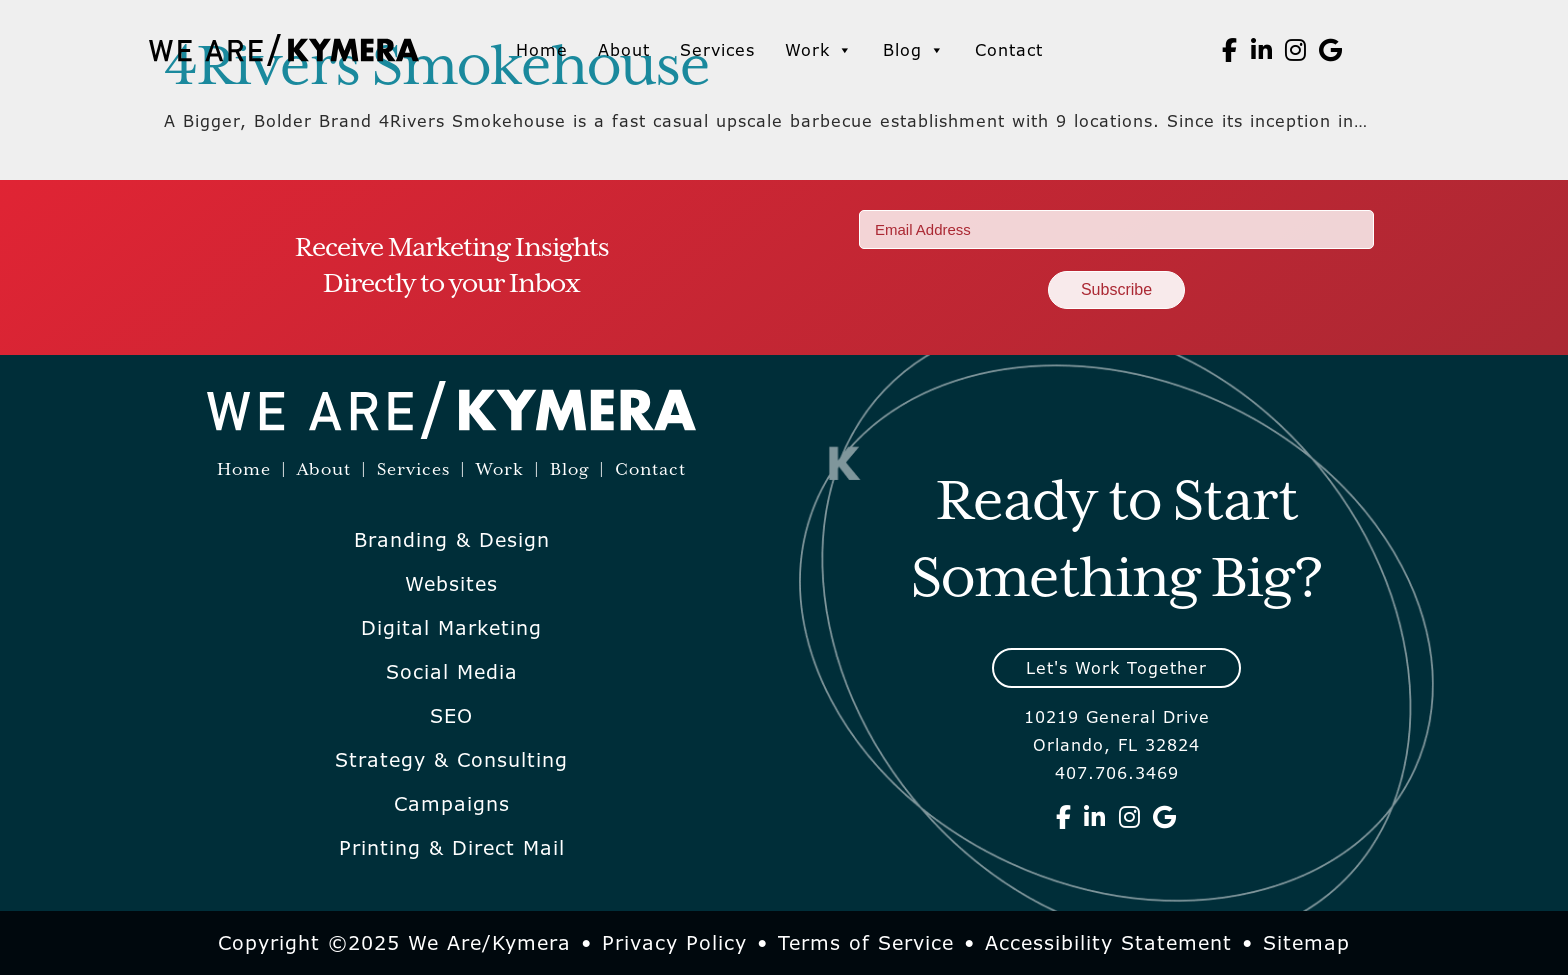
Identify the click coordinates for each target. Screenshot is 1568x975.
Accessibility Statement (1108, 943)
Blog (914, 50)
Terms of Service (866, 943)
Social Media (452, 672)
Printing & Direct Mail (452, 848)
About (624, 50)
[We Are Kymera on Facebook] (1230, 50)
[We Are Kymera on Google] (1331, 50)
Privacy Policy (674, 943)
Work (819, 50)
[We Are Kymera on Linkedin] (1262, 50)
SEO (451, 716)
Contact (1009, 50)
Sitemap (1306, 943)
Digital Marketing (451, 628)
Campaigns (452, 804)
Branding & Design (452, 540)
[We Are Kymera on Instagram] (1296, 50)
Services (717, 50)
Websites (451, 584)
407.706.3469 (1117, 773)
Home (542, 50)
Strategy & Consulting (451, 760)
